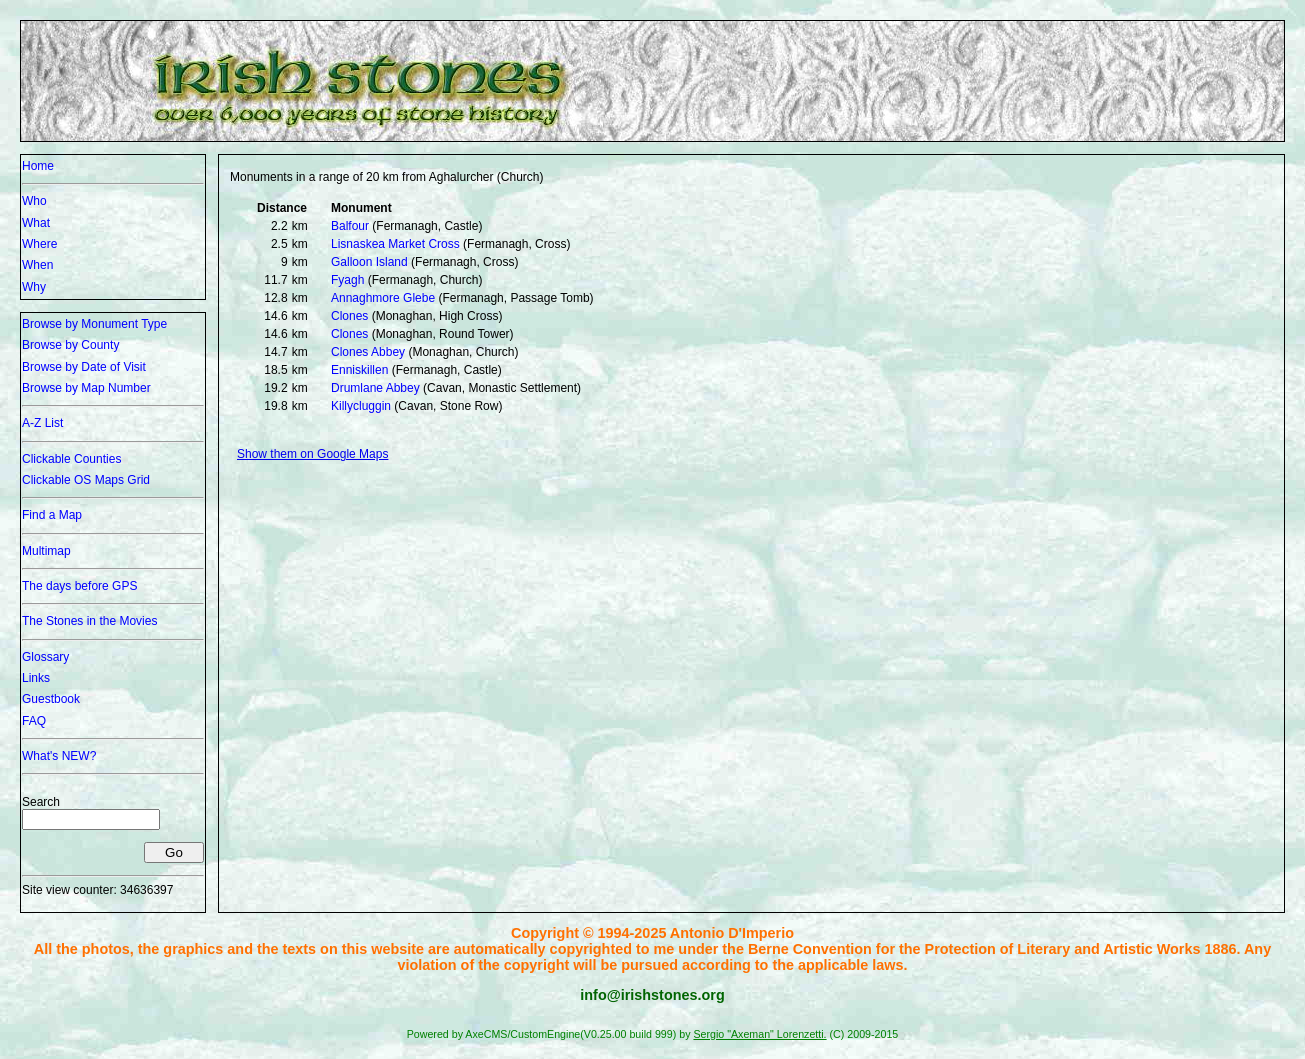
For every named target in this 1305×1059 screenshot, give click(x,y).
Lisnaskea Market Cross (395, 244)
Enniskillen (359, 370)
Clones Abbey (368, 352)
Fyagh (347, 280)
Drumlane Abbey (375, 388)
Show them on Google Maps (312, 454)
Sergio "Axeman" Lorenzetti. (759, 1034)
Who (34, 201)
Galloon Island (369, 262)
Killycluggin (361, 406)
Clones (349, 316)
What (36, 223)
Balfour (350, 226)
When (37, 265)
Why (34, 287)
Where (39, 244)
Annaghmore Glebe (383, 298)
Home (38, 166)
